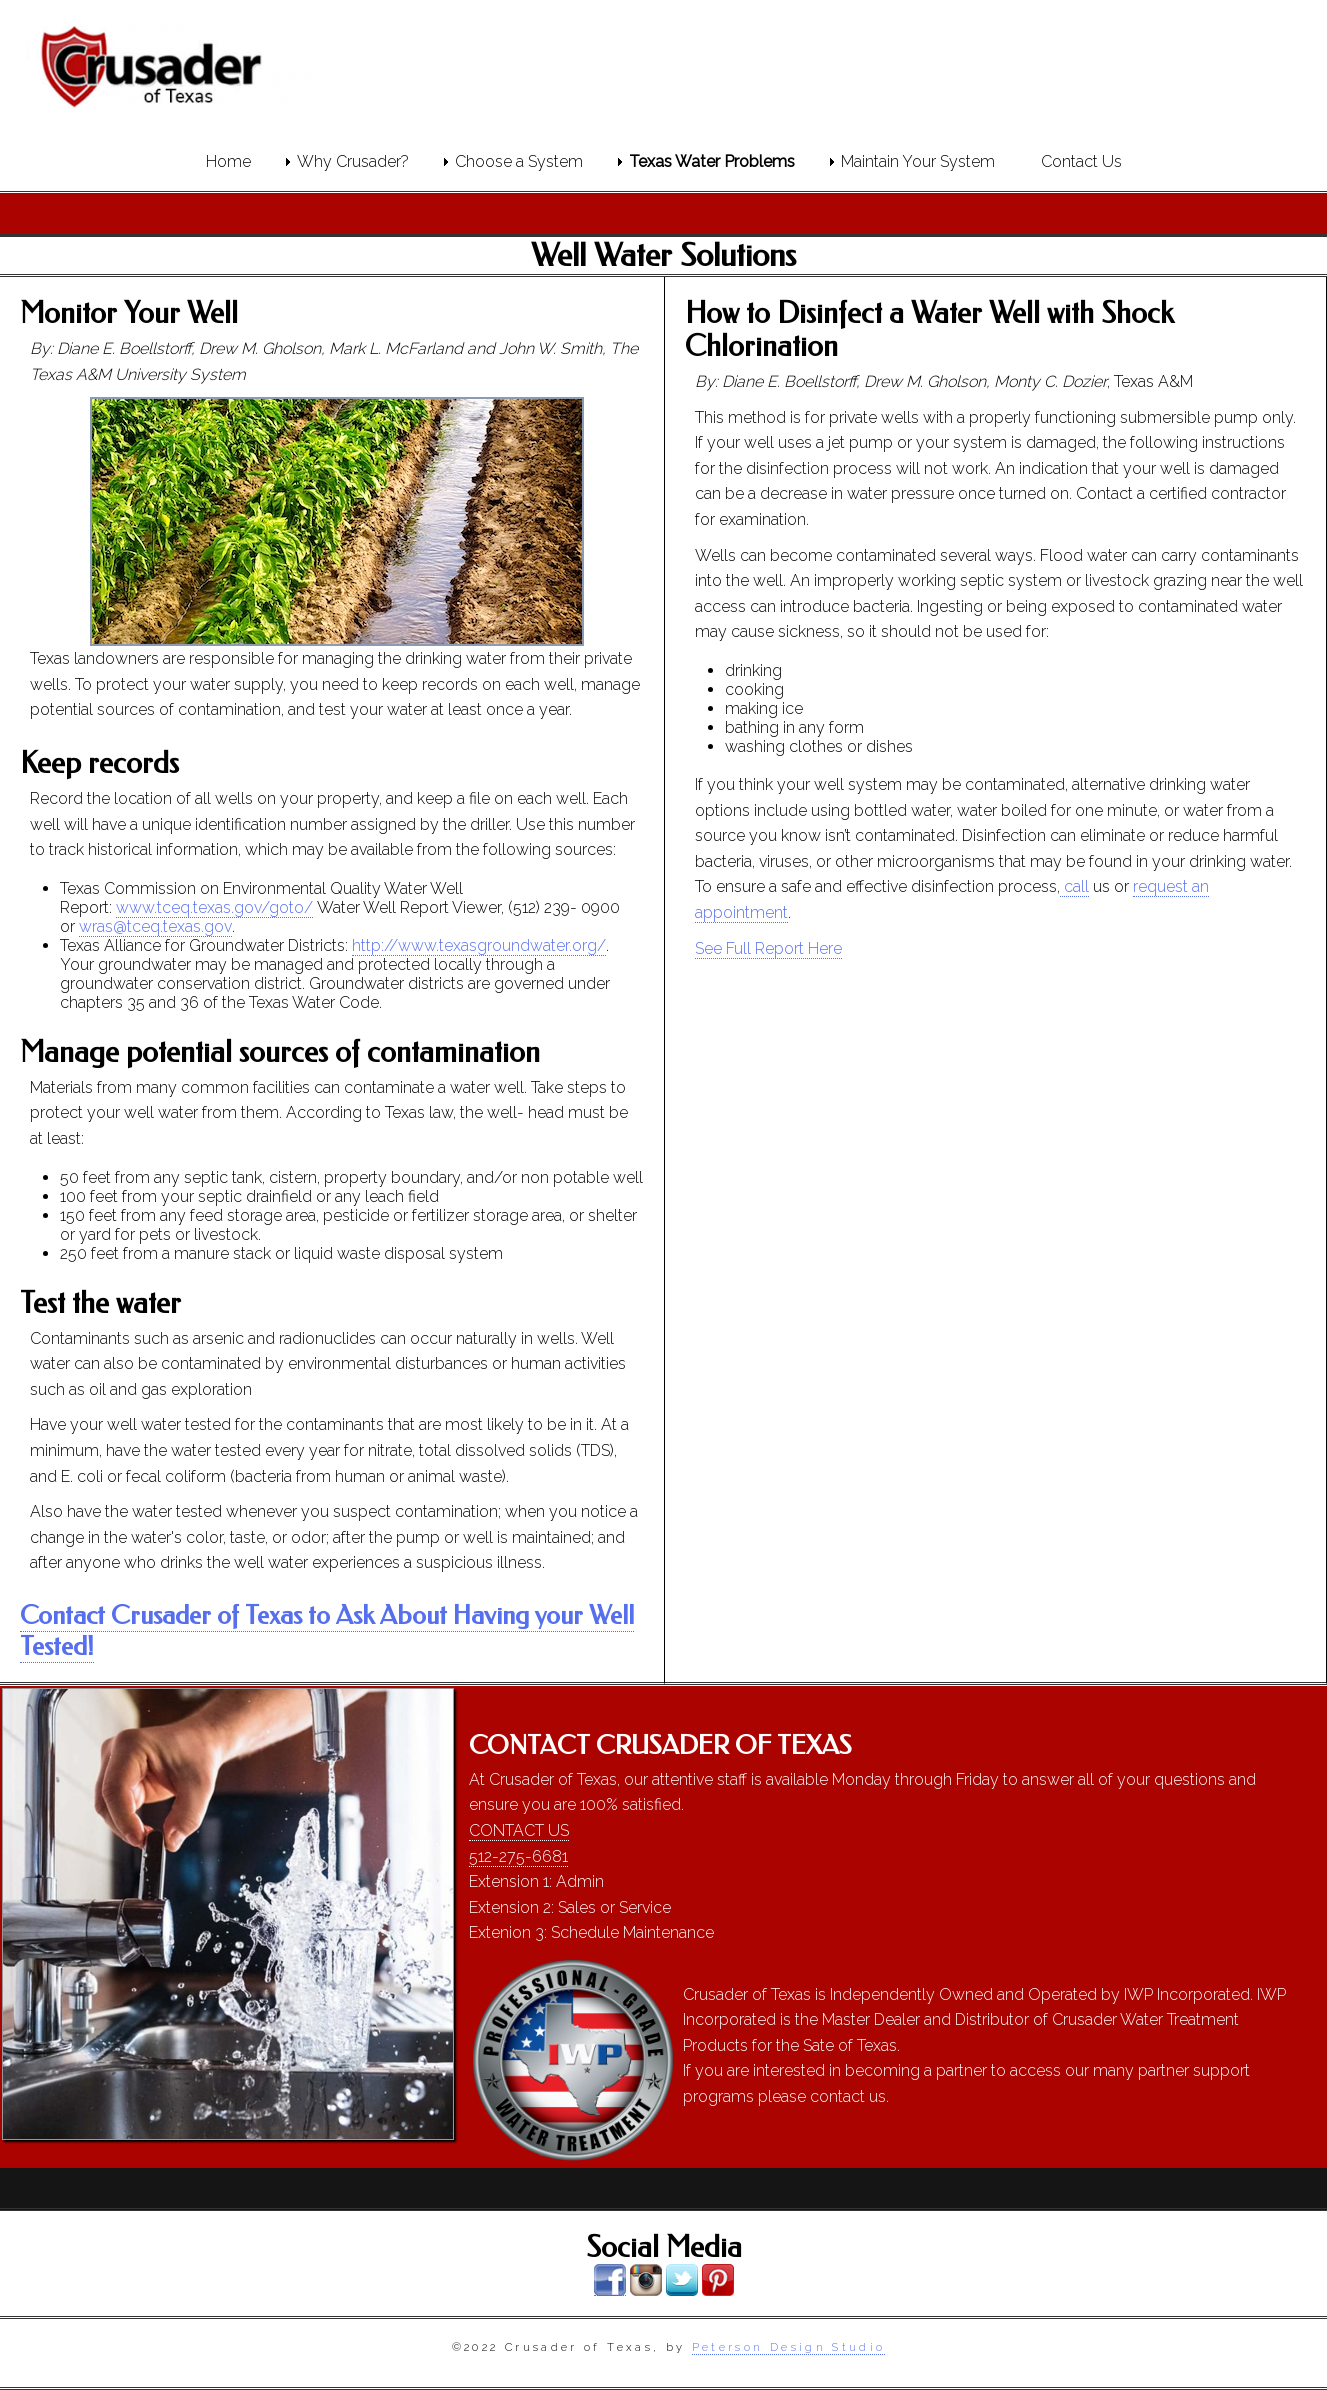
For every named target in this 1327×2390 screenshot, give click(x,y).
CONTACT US (519, 1830)
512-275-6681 (518, 1856)
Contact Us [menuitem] (1081, 161)
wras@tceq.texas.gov (155, 926)
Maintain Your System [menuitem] (918, 161)
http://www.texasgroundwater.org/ (479, 945)
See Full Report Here (768, 948)
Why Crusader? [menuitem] (353, 161)
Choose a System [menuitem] (519, 161)
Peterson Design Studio (789, 2347)
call (1074, 886)
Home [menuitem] (228, 161)
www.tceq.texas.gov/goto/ (214, 907)
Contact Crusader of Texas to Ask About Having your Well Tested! (327, 1631)
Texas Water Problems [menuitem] (712, 161)
